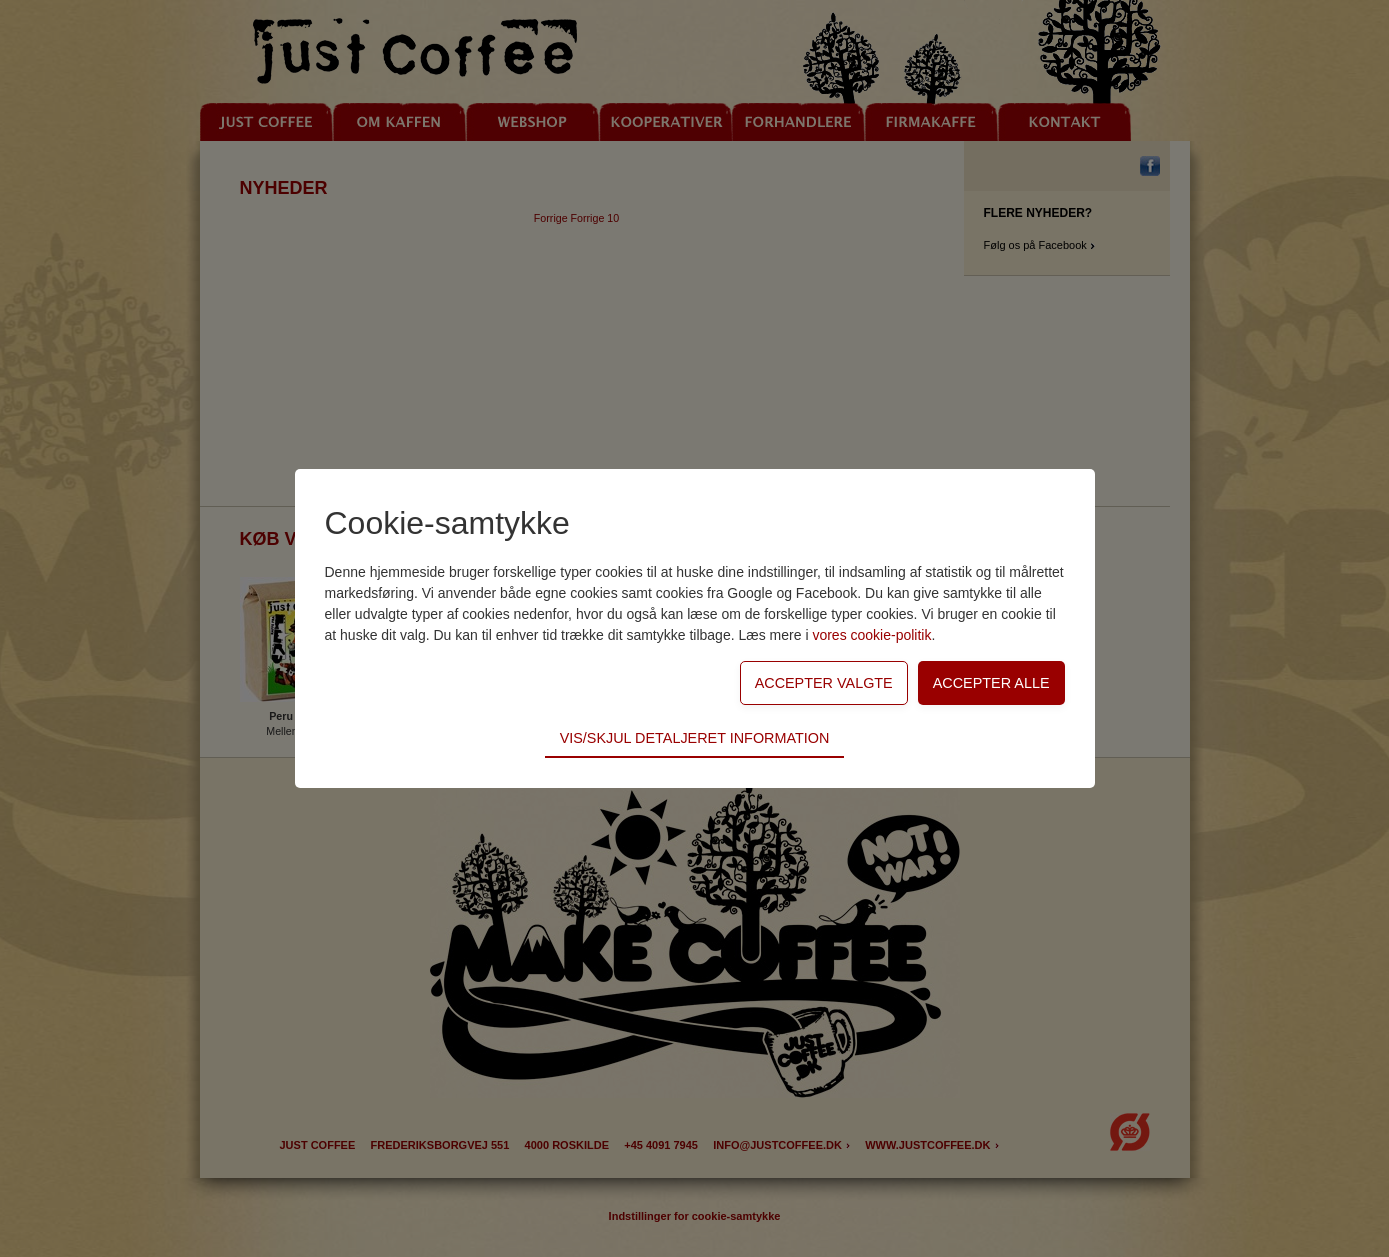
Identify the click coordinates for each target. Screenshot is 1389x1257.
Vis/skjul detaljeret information (695, 738)
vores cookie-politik (871, 635)
